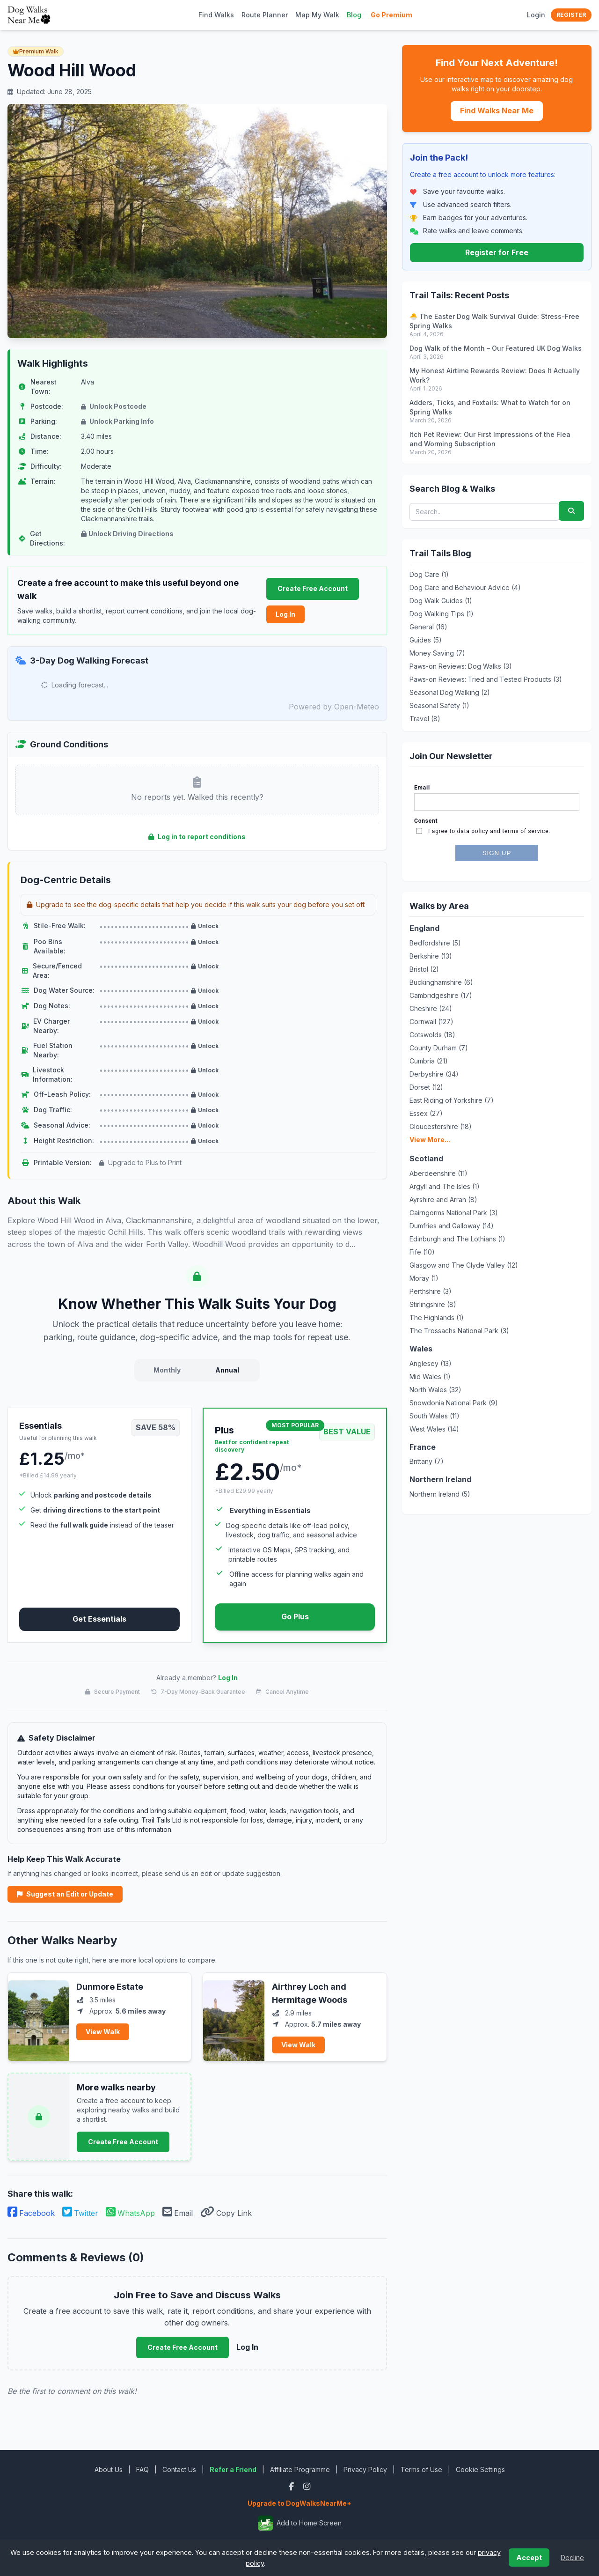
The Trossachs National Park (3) (459, 1331)
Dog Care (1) (429, 574)
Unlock (205, 926)
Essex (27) (426, 1113)
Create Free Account (313, 588)
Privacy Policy (365, 2469)
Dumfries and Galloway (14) (451, 1226)
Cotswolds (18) (432, 1035)
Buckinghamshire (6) (441, 982)
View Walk (103, 2032)
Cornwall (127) (431, 1022)
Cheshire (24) (430, 1008)
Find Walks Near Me (496, 110)
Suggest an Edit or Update (65, 1894)
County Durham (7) (438, 1048)
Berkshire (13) (430, 956)
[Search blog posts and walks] (484, 512)
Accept (529, 2557)
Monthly (167, 1370)
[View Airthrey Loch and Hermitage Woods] (233, 2017)
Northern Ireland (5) (439, 1494)
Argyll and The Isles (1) (444, 1186)
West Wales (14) (434, 1429)
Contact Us (179, 2469)
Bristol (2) (424, 969)
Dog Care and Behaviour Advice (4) (465, 587)
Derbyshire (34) (434, 1074)
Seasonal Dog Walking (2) (449, 692)
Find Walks (216, 15)
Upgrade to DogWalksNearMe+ (299, 2503)
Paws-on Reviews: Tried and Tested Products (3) (485, 679)
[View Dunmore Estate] (38, 2017)
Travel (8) (424, 719)
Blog (354, 15)
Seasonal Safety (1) (439, 705)
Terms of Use (421, 2469)
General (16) (428, 627)
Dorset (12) (426, 1087)
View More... (429, 1140)
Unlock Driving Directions (127, 534)
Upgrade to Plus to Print (140, 1162)
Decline (572, 2557)
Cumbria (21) (428, 1061)
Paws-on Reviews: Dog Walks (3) (460, 666)
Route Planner (264, 15)
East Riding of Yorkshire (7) (451, 1100)
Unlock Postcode (113, 406)
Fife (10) (422, 1252)
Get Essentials (99, 1619)
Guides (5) (425, 640)
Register (571, 14)
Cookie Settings (480, 2469)
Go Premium (391, 15)
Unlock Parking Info (117, 421)
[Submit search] (571, 511)
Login (536, 15)
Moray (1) (423, 1278)
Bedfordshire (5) (435, 943)
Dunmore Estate (109, 1987)
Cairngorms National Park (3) (453, 1213)
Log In (285, 614)
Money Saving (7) (437, 653)
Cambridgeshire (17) (440, 995)
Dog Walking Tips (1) (441, 614)
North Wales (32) (435, 1390)
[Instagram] (306, 2486)
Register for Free (496, 252)
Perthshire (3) (430, 1291)
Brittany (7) (426, 1461)
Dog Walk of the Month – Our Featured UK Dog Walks (495, 348)
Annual (227, 1370)
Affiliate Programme (300, 2469)
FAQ (142, 2469)
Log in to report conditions (197, 837)
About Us (109, 2469)
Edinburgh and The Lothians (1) (457, 1239)
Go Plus (295, 1616)
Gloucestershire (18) (440, 1126)
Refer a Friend (233, 2469)
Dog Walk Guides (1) (440, 601)
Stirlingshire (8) (432, 1304)
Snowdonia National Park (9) (453, 1403)
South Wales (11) (434, 1416)
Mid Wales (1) (430, 1376)
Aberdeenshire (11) (438, 1173)
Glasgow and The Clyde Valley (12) (463, 1265)
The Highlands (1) (436, 1317)
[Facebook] (292, 2486)
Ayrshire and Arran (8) (443, 1199)
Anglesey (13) (430, 1363)
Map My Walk (317, 15)
